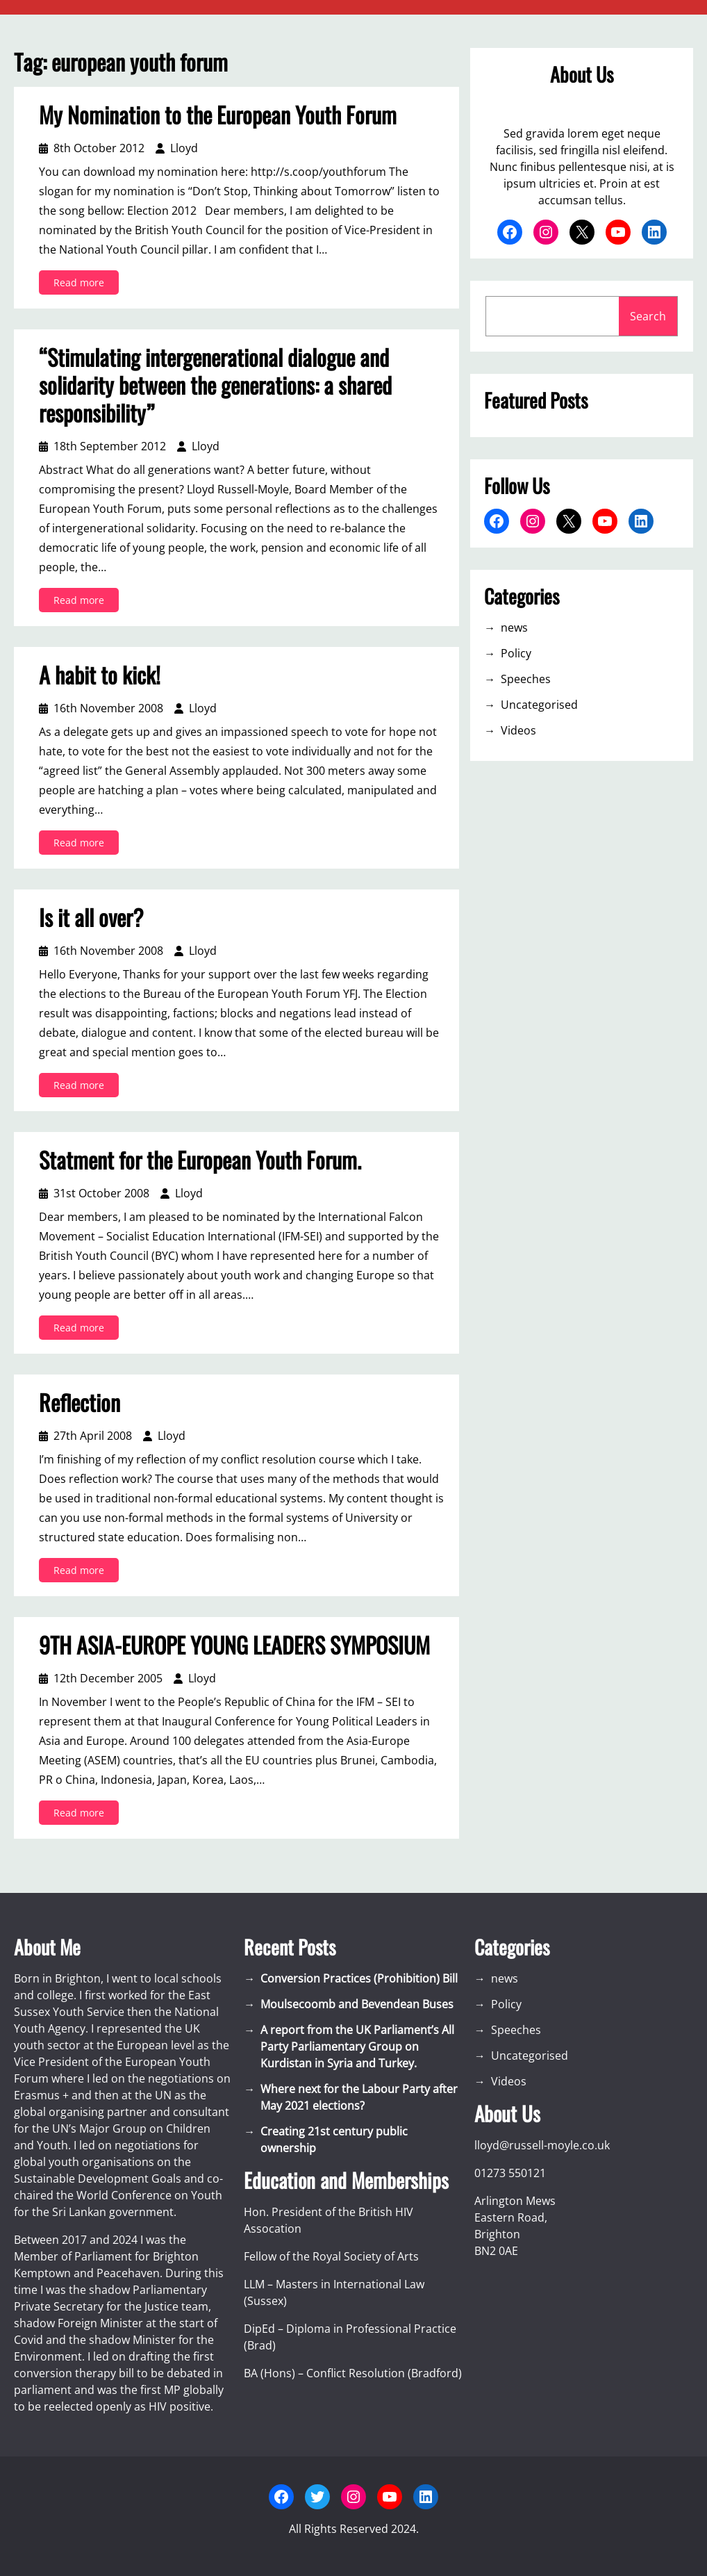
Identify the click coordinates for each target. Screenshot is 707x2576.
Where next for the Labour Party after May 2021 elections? (359, 2097)
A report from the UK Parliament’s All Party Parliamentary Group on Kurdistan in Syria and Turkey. (357, 2046)
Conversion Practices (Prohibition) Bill (359, 1978)
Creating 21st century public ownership (334, 2140)
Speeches (526, 679)
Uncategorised (539, 704)
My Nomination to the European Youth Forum (218, 115)
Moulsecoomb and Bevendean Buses (357, 2004)
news (514, 627)
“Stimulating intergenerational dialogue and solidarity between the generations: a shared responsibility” (215, 385)
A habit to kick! (99, 675)
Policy (516, 653)
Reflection (79, 1402)
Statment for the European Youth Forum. (200, 1160)
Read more (83, 284)
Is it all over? (91, 917)
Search (648, 316)
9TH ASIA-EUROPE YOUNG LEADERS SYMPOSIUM (234, 1645)
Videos (518, 730)
